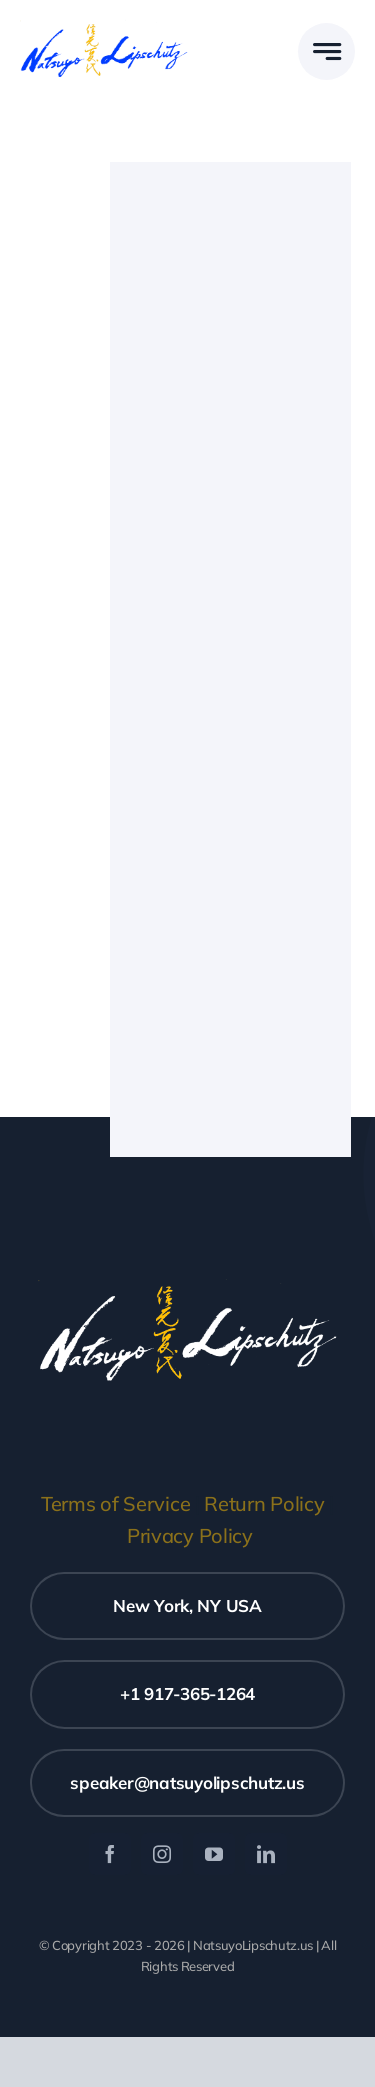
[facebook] (110, 1854)
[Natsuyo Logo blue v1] (104, 28)
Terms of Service (115, 1503)
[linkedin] (266, 1854)
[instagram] (162, 1854)
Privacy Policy (190, 1535)
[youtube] (214, 1854)
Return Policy (264, 1503)
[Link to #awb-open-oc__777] (326, 51)
